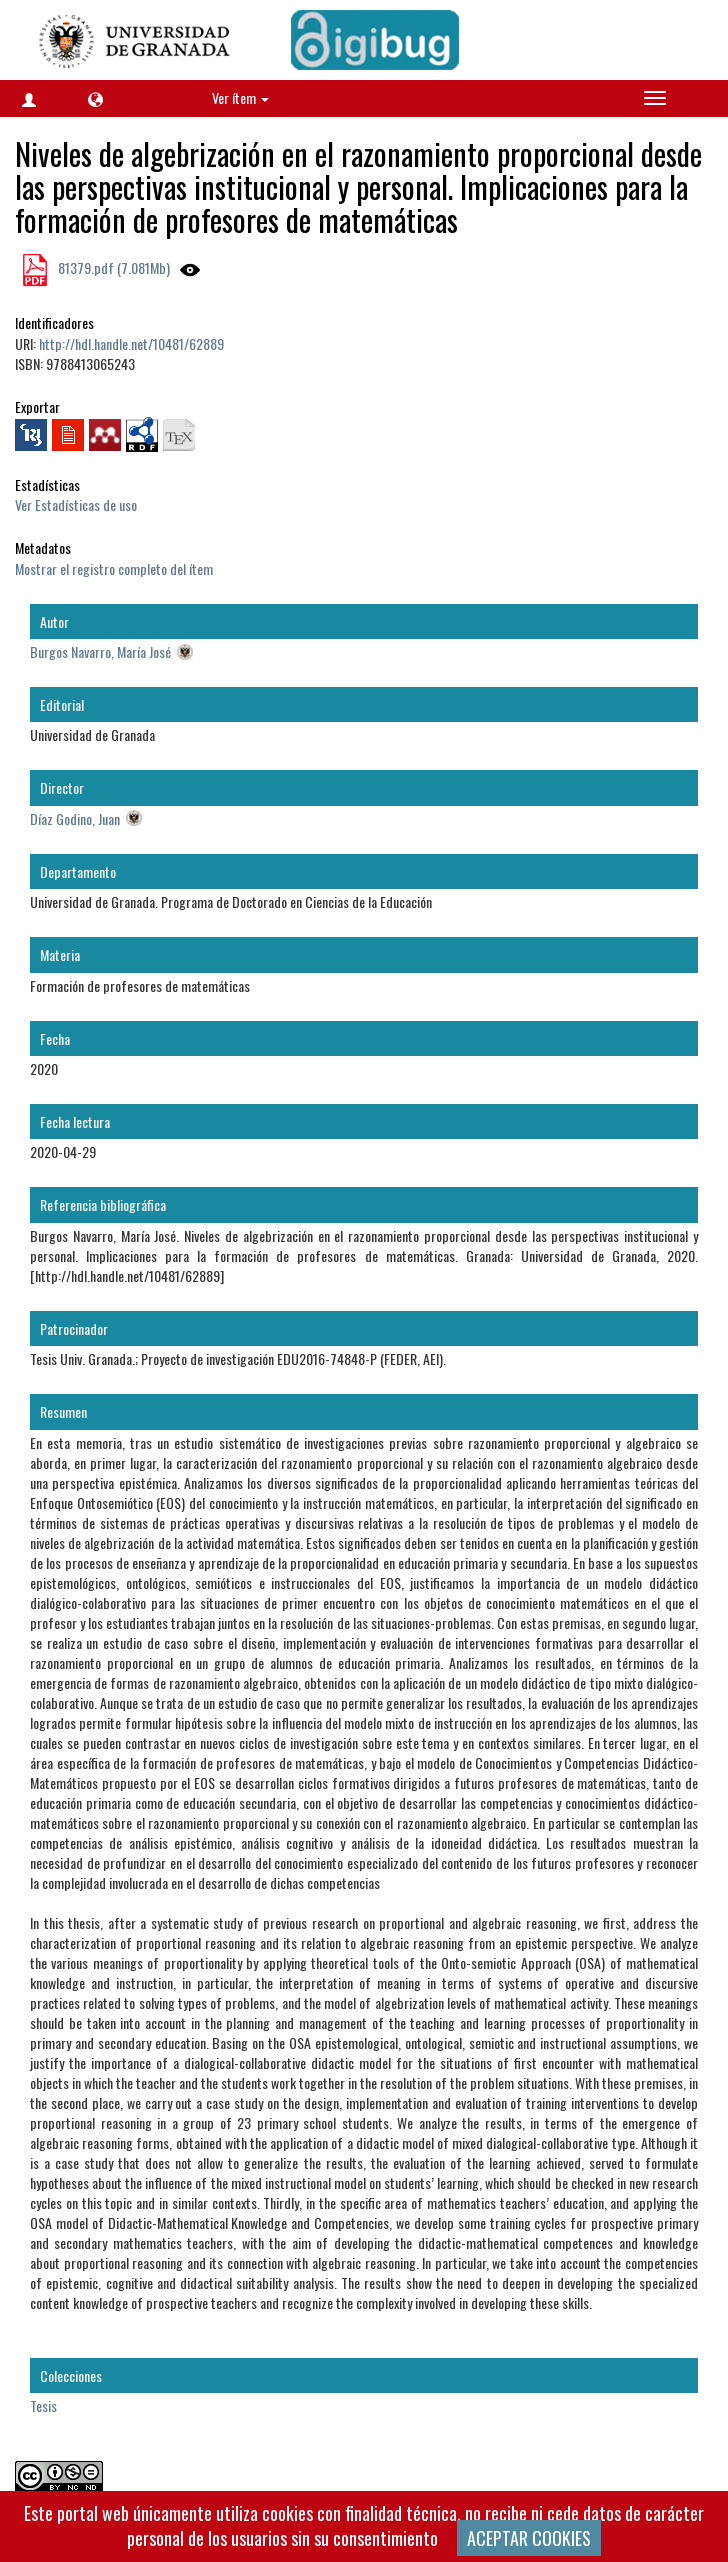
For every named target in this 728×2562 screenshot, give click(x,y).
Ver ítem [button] (240, 97)
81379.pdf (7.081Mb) (112, 267)
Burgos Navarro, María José (100, 651)
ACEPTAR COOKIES (529, 2538)
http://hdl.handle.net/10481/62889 (131, 343)
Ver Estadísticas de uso (76, 504)
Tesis (43, 2405)
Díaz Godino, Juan (75, 818)
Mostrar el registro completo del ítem (114, 568)
